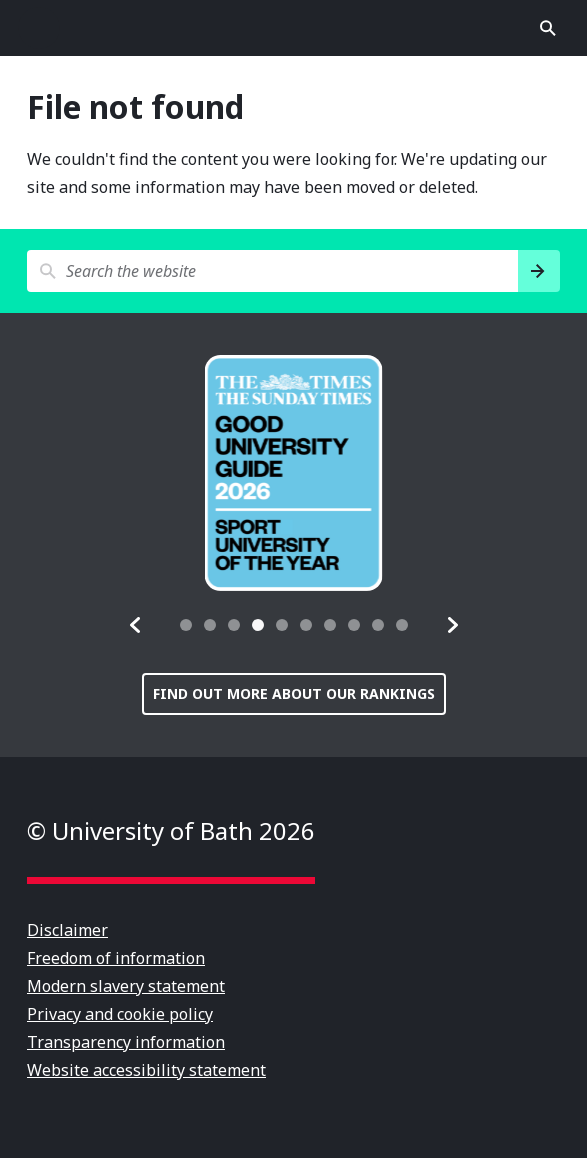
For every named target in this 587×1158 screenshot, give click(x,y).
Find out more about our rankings (294, 693)
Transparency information (126, 1042)
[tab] (186, 625)
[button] (136, 625)
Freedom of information (116, 958)
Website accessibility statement (146, 1070)
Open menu (39, 28)
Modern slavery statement (126, 986)
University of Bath (294, 28)
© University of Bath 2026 (171, 830)
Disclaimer (67, 930)
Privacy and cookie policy (120, 1014)
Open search (548, 28)
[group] (294, 473)
